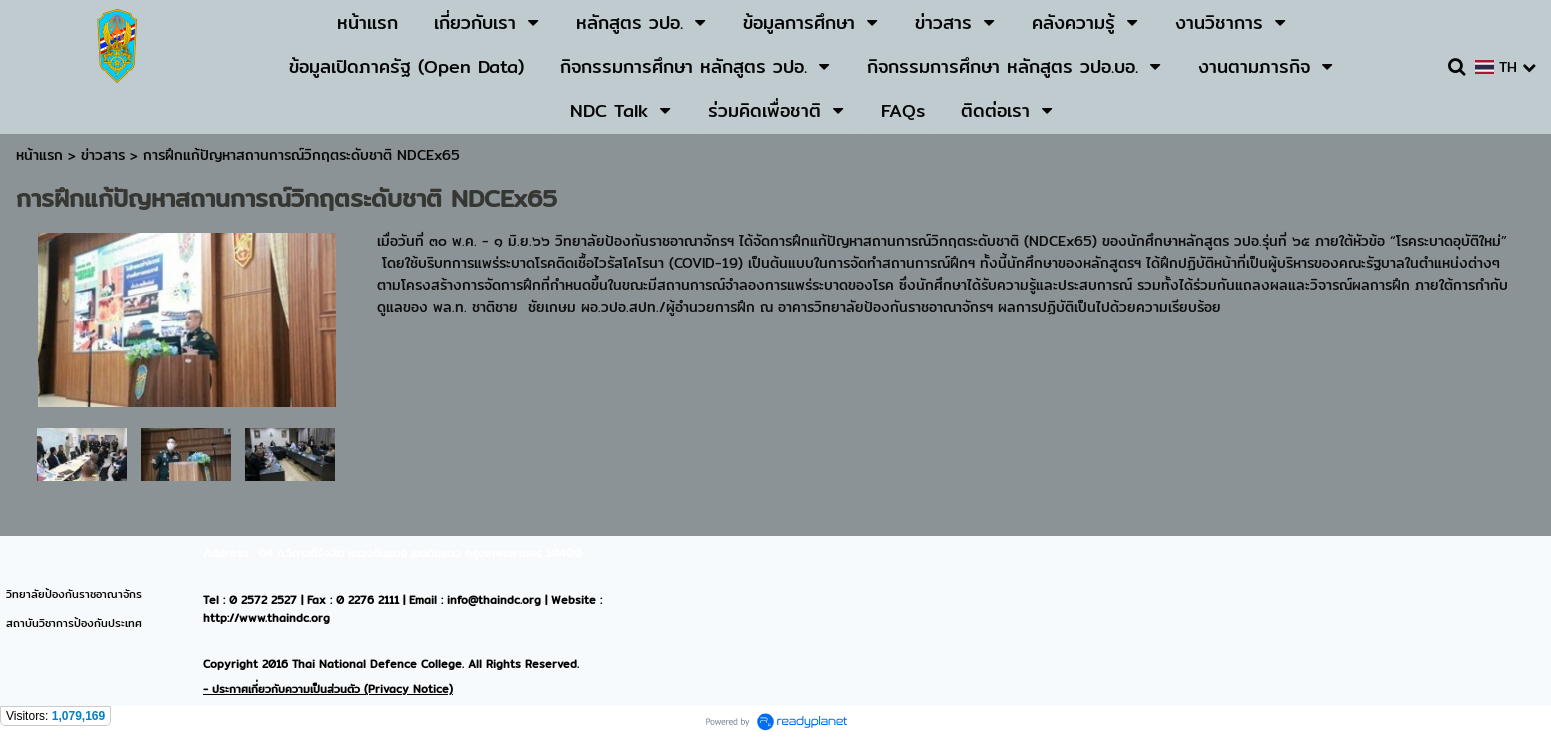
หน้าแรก (39, 155)
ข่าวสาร (105, 155)
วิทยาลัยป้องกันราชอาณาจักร (74, 594)
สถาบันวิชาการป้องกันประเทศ (74, 623)
